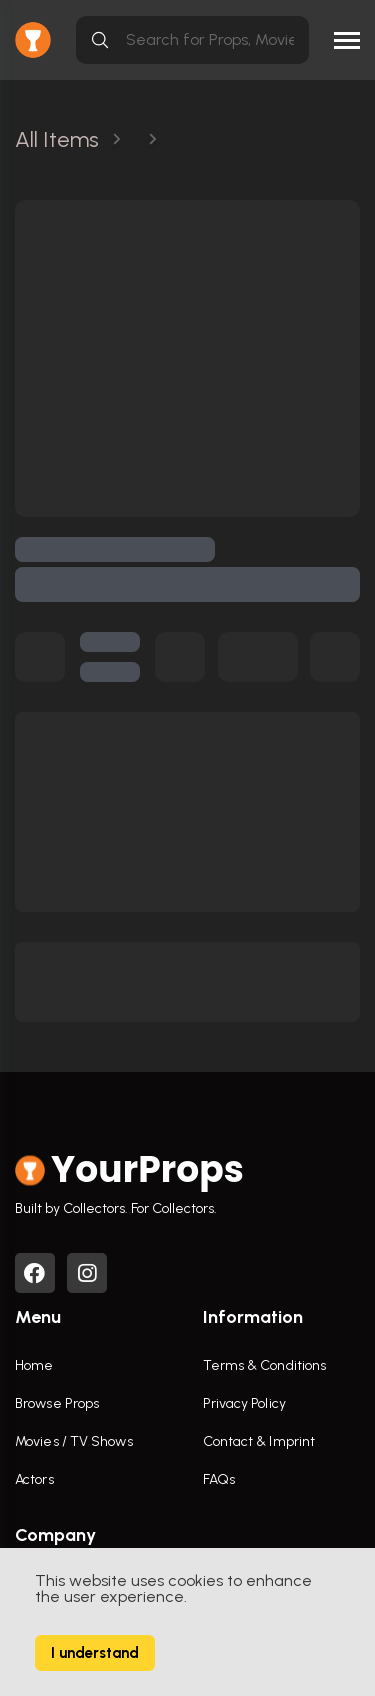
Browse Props (57, 1403)
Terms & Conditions (265, 1365)
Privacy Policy (244, 1403)
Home (34, 1365)
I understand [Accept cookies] (95, 1653)
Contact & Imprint (259, 1441)
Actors (34, 1479)
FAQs (219, 1479)
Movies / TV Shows (74, 1441)
